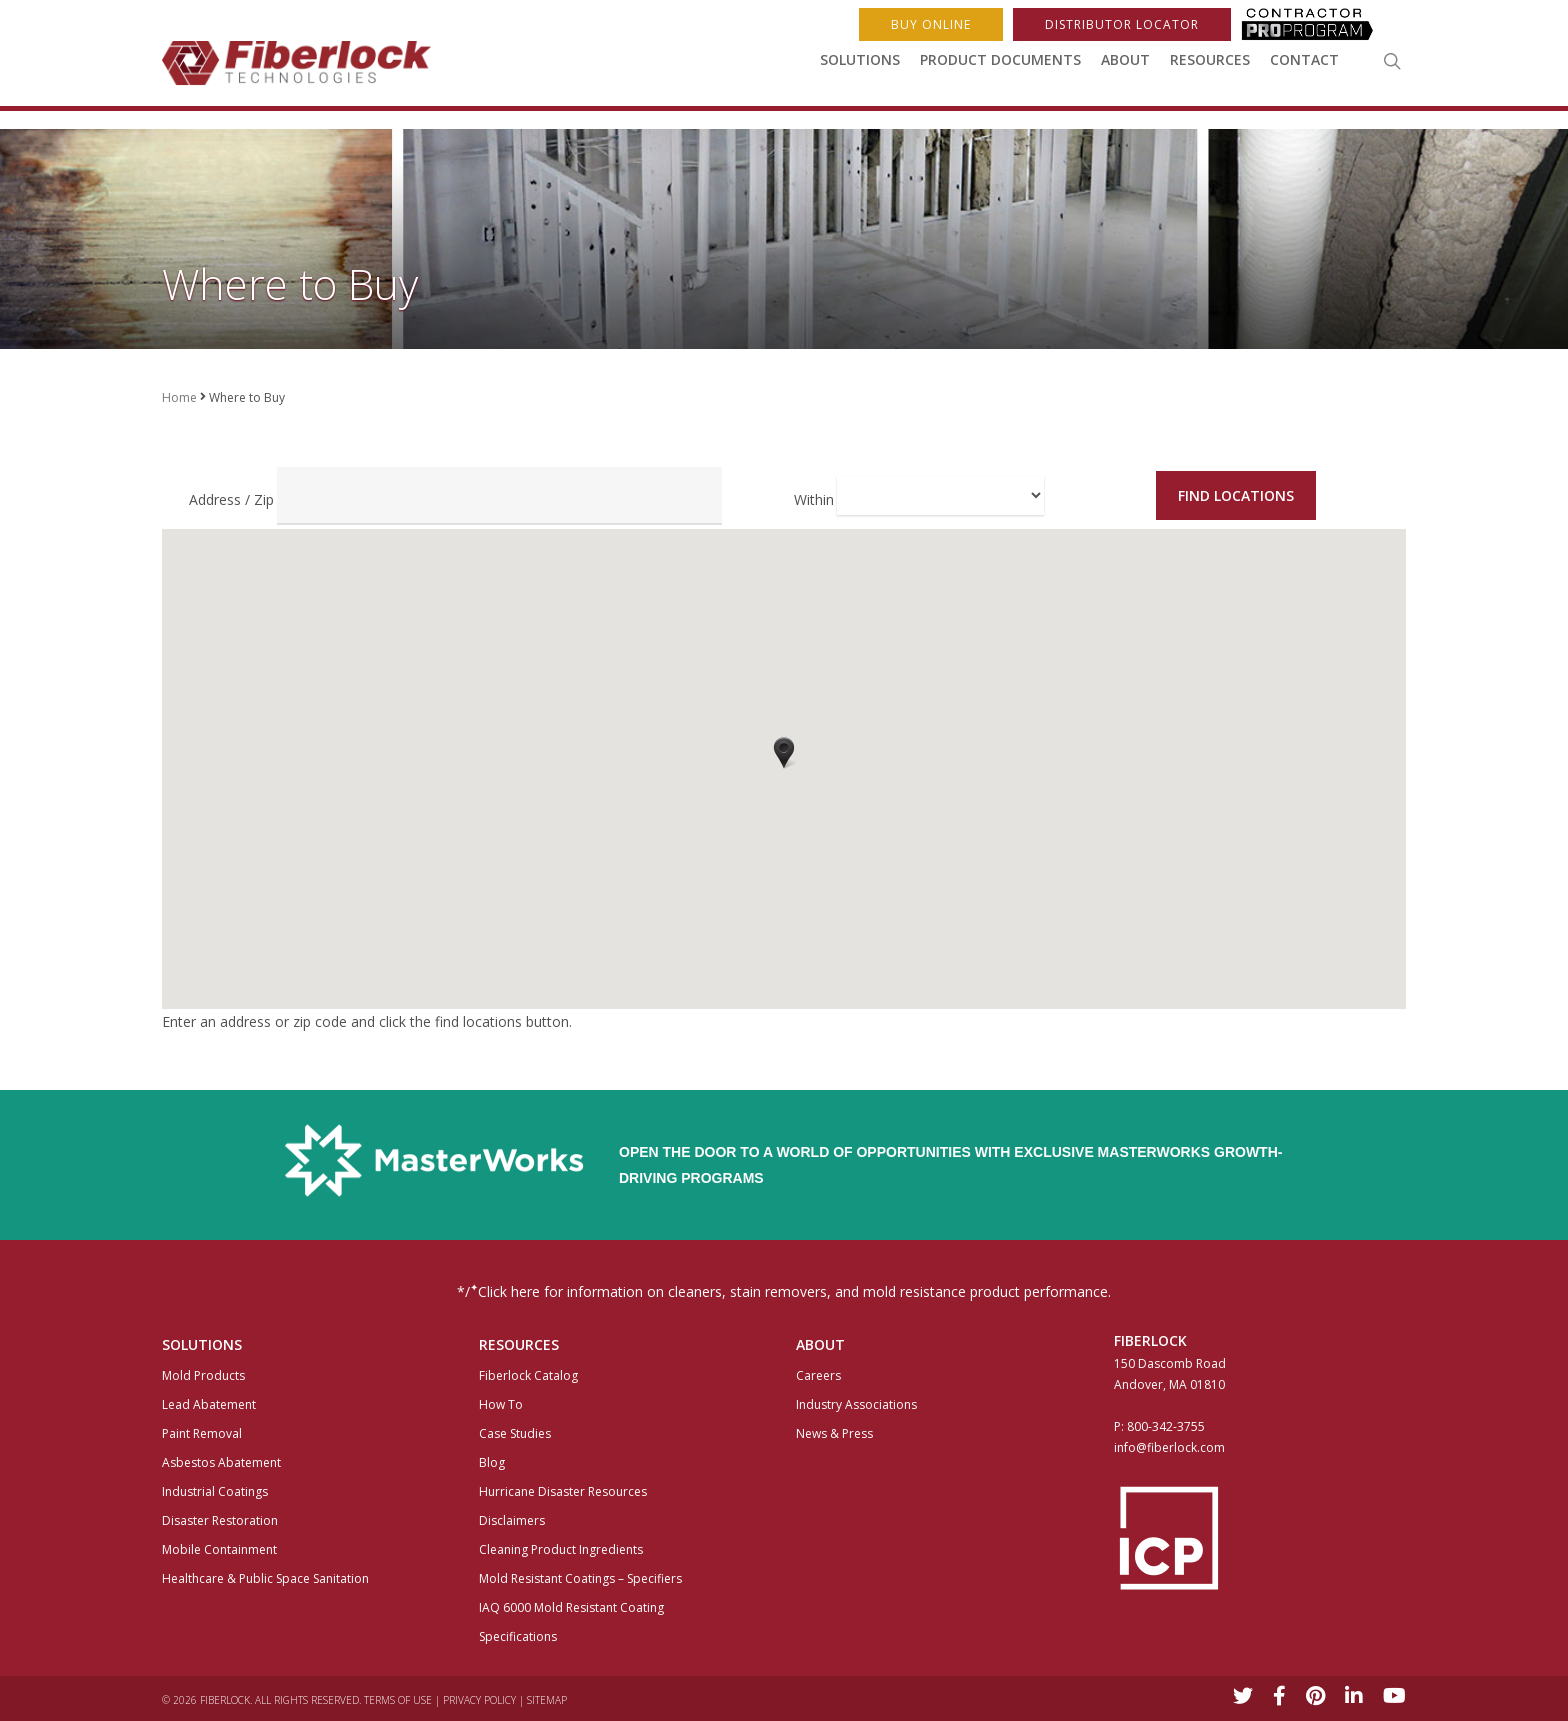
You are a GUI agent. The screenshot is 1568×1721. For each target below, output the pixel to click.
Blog (492, 1462)
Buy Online (931, 24)
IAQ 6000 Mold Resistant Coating (571, 1607)
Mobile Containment (219, 1549)
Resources (1210, 68)
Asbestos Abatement (221, 1462)
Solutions (860, 68)
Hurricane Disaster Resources (563, 1491)
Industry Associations (856, 1404)
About (1125, 68)
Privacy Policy (479, 1700)
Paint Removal (202, 1433)
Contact (1304, 68)
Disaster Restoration (220, 1520)
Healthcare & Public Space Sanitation (265, 1578)
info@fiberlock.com (1169, 1447)
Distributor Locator (1122, 24)
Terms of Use (398, 1700)
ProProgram (1319, 24)
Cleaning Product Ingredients (561, 1549)
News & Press (834, 1433)
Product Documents (1000, 68)
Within (814, 499)
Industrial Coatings (215, 1491)
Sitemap (547, 1700)
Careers (818, 1375)
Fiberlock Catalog (528, 1375)
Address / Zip (231, 499)
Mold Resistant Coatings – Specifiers (580, 1578)
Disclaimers (512, 1520)
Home (179, 397)
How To (501, 1404)
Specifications (518, 1636)
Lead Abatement (209, 1404)
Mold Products (203, 1375)
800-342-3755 (1166, 1426)
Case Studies (515, 1433)
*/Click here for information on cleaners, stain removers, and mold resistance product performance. (784, 1290)
